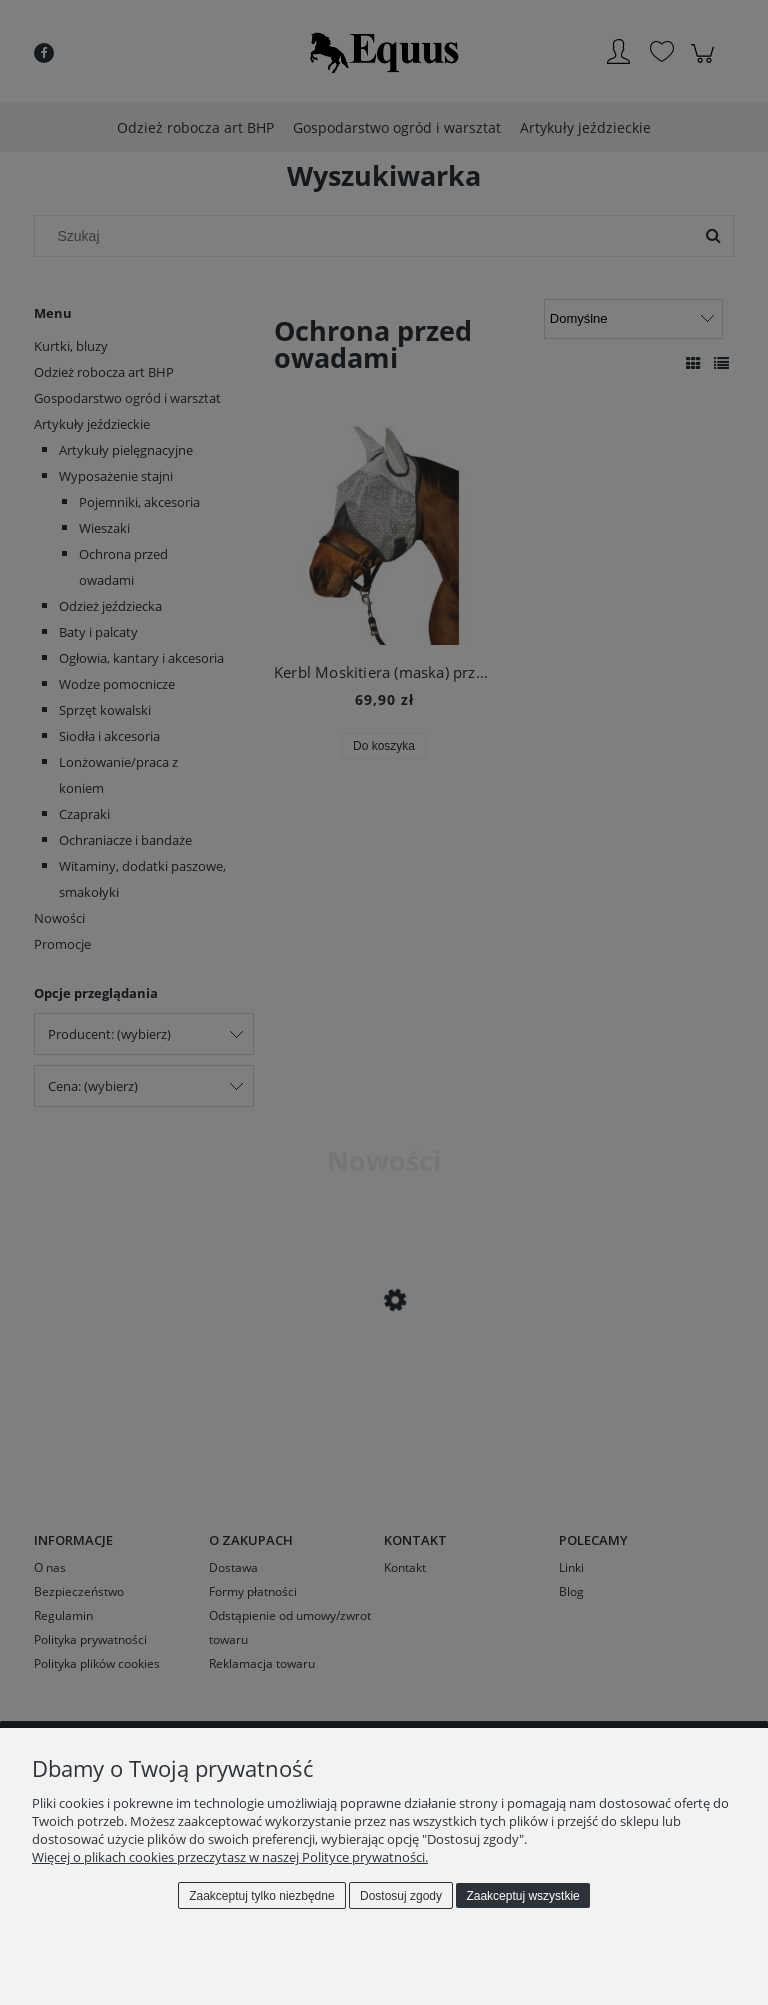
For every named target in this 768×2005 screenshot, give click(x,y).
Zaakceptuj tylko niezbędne (261, 1896)
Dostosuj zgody (401, 1896)
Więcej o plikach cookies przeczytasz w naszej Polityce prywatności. (230, 1857)
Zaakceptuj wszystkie (522, 1896)
